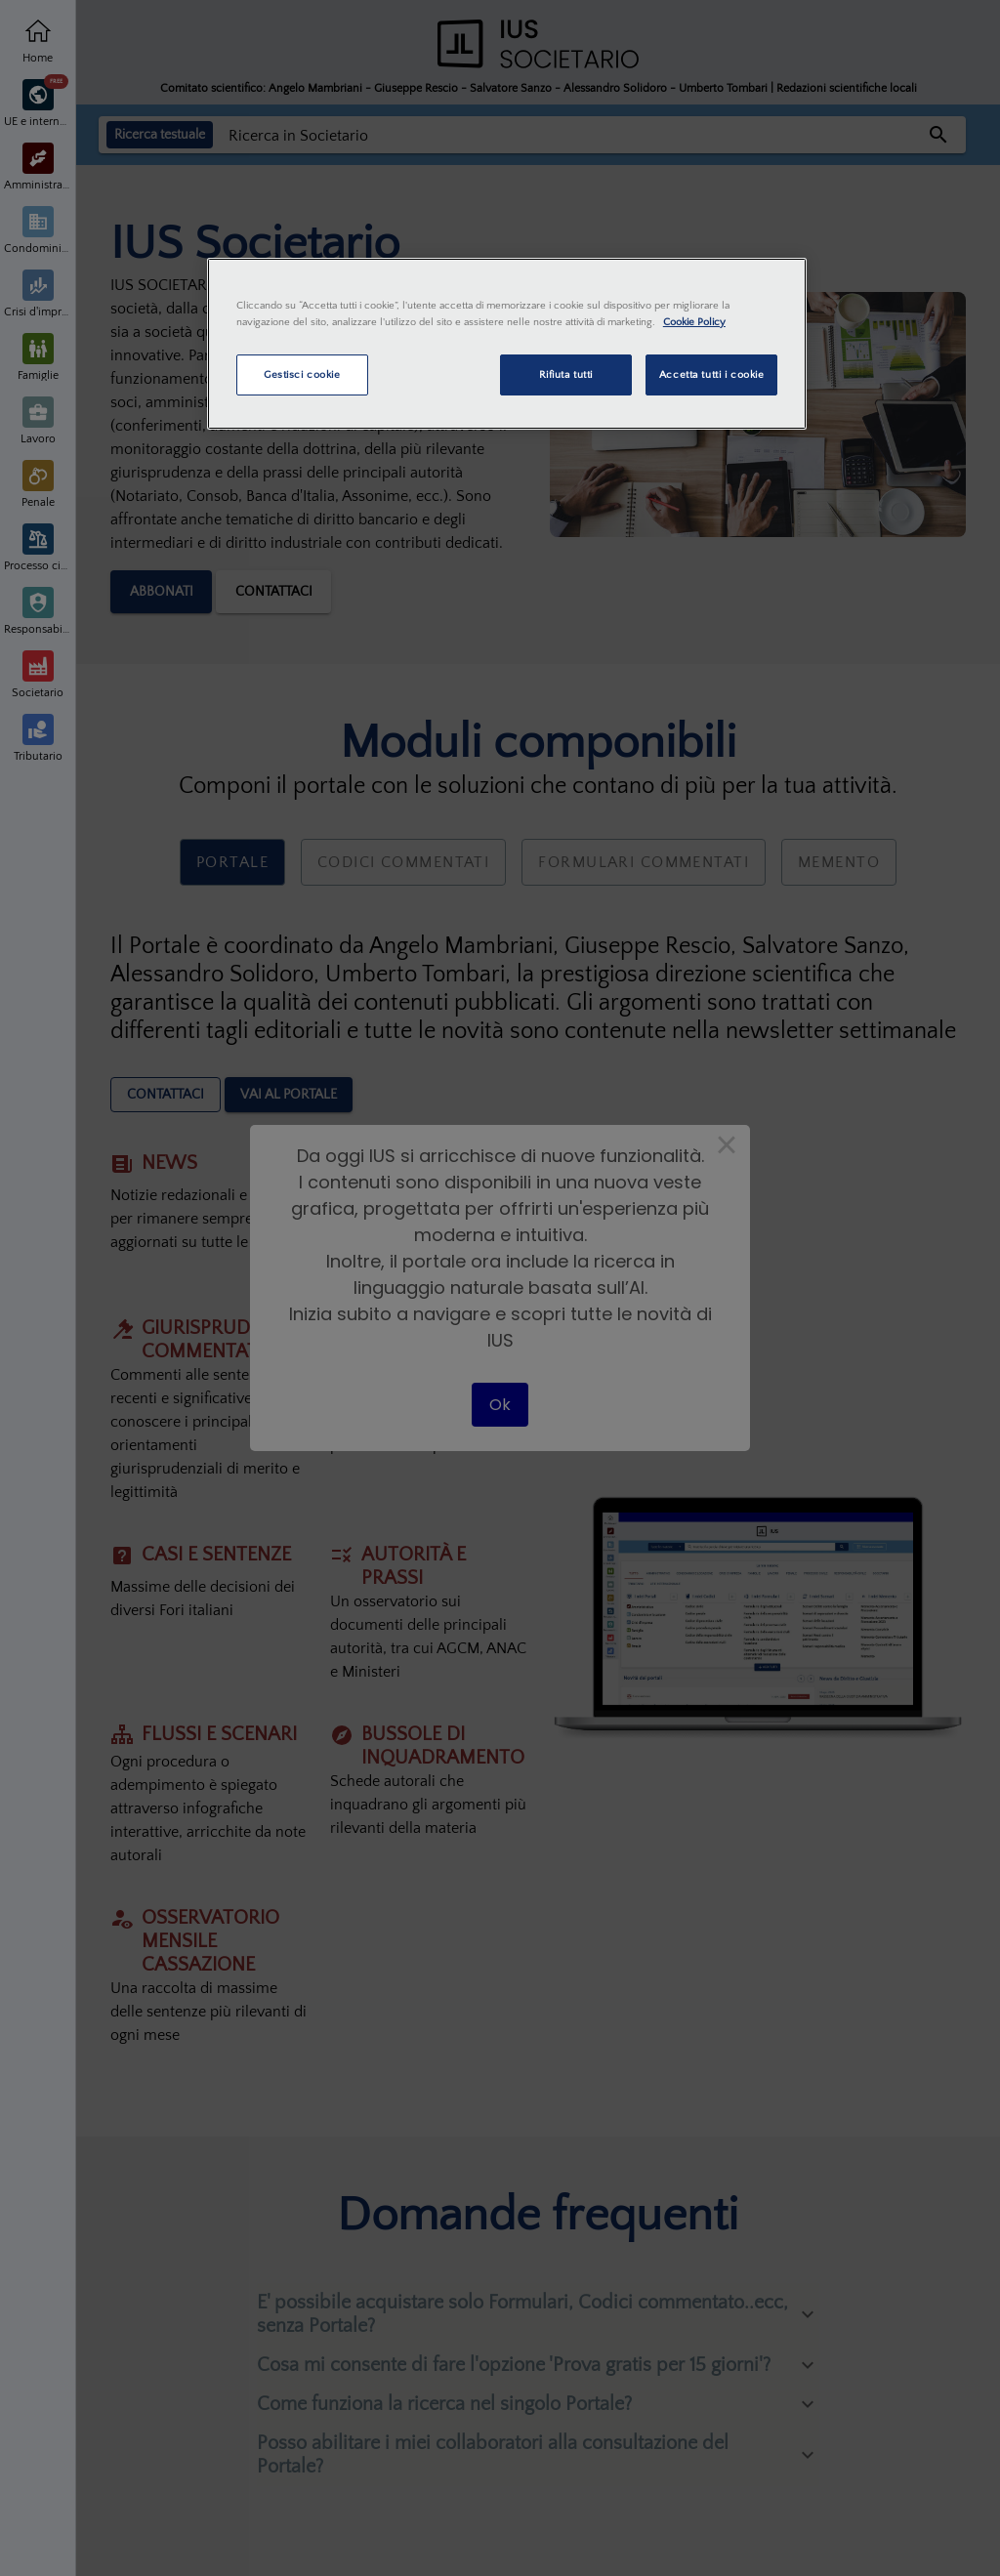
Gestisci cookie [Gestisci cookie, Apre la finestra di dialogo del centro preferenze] (302, 374)
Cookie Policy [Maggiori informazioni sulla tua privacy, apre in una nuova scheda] (694, 321)
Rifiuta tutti (566, 374)
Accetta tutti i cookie (712, 374)
